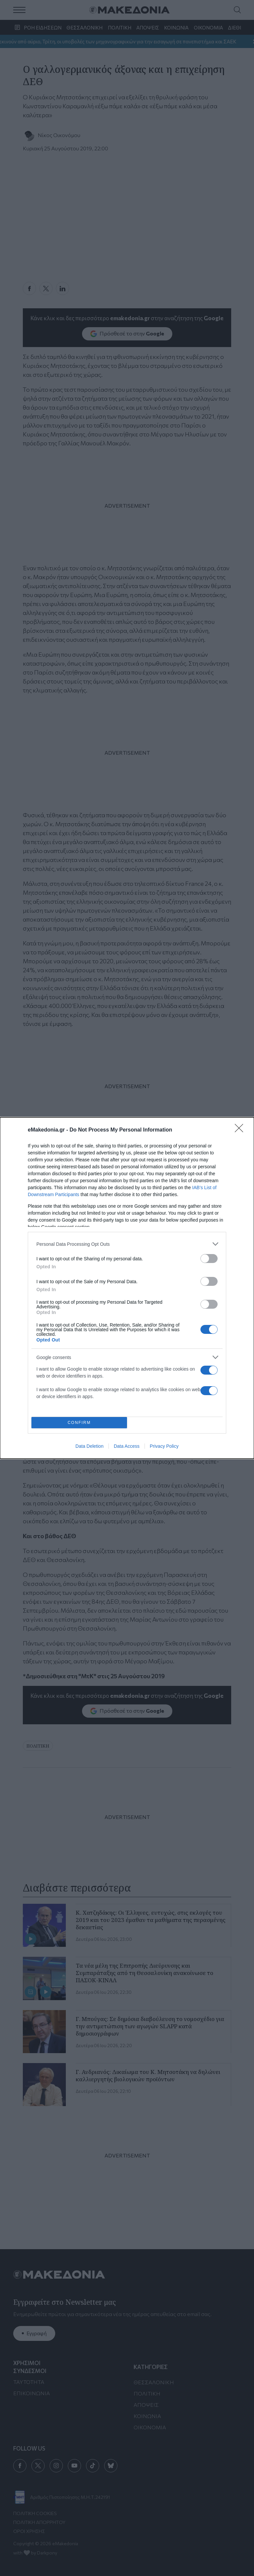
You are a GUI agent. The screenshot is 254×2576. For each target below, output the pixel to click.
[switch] (209, 1258)
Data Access (127, 1446)
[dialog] (127, 1288)
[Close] (241, 1130)
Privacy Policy (164, 1446)
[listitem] (127, 1243)
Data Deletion (89, 1446)
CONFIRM (79, 1422)
